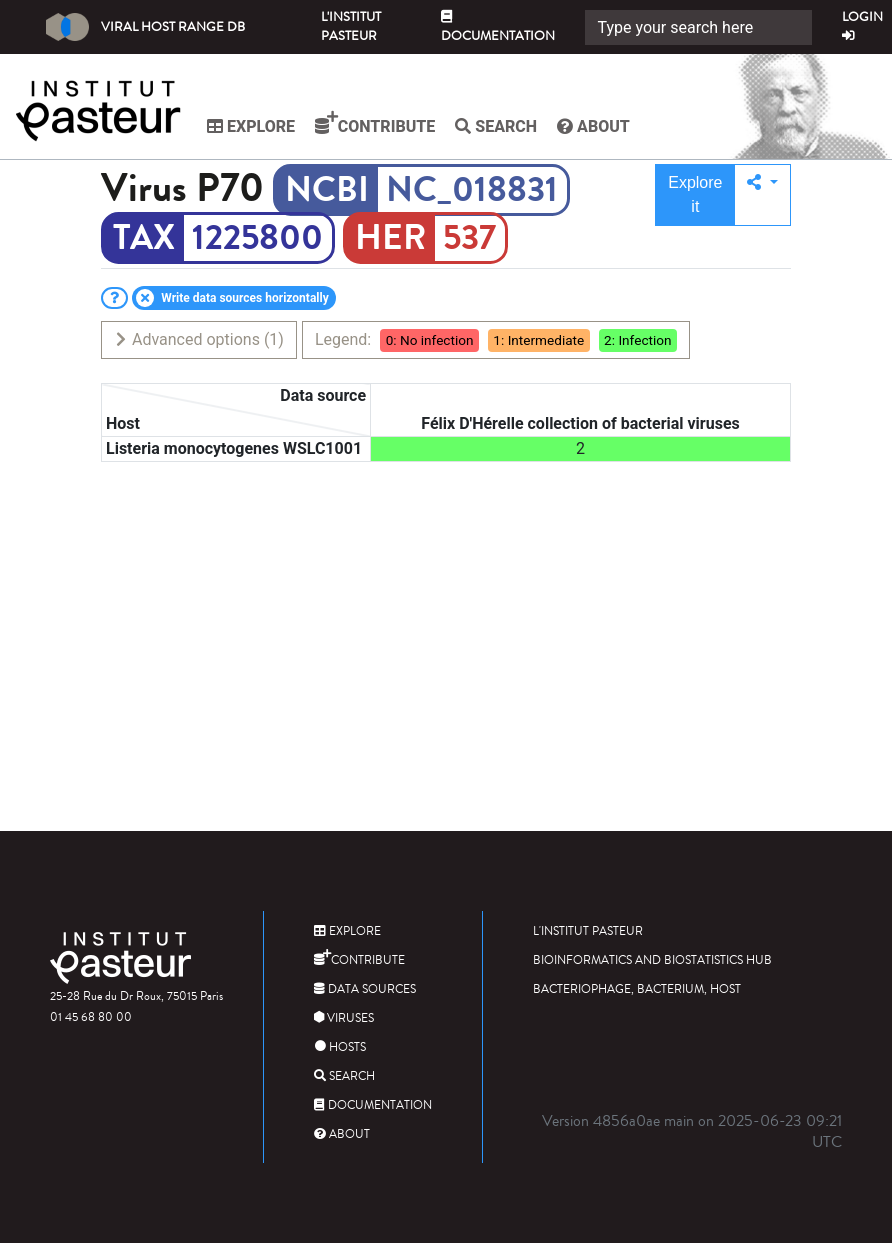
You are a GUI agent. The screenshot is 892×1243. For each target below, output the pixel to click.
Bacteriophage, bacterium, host (637, 989)
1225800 (257, 238)
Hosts (340, 1047)
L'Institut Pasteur (351, 26)
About (593, 126)
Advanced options (198, 339)
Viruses (344, 1018)
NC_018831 (472, 190)
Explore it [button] (695, 194)
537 (469, 238)
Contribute (375, 123)
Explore (251, 126)
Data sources (365, 989)
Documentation (498, 28)
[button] (762, 195)
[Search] (698, 27)
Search (496, 126)
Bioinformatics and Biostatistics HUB (652, 960)
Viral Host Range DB (145, 27)
